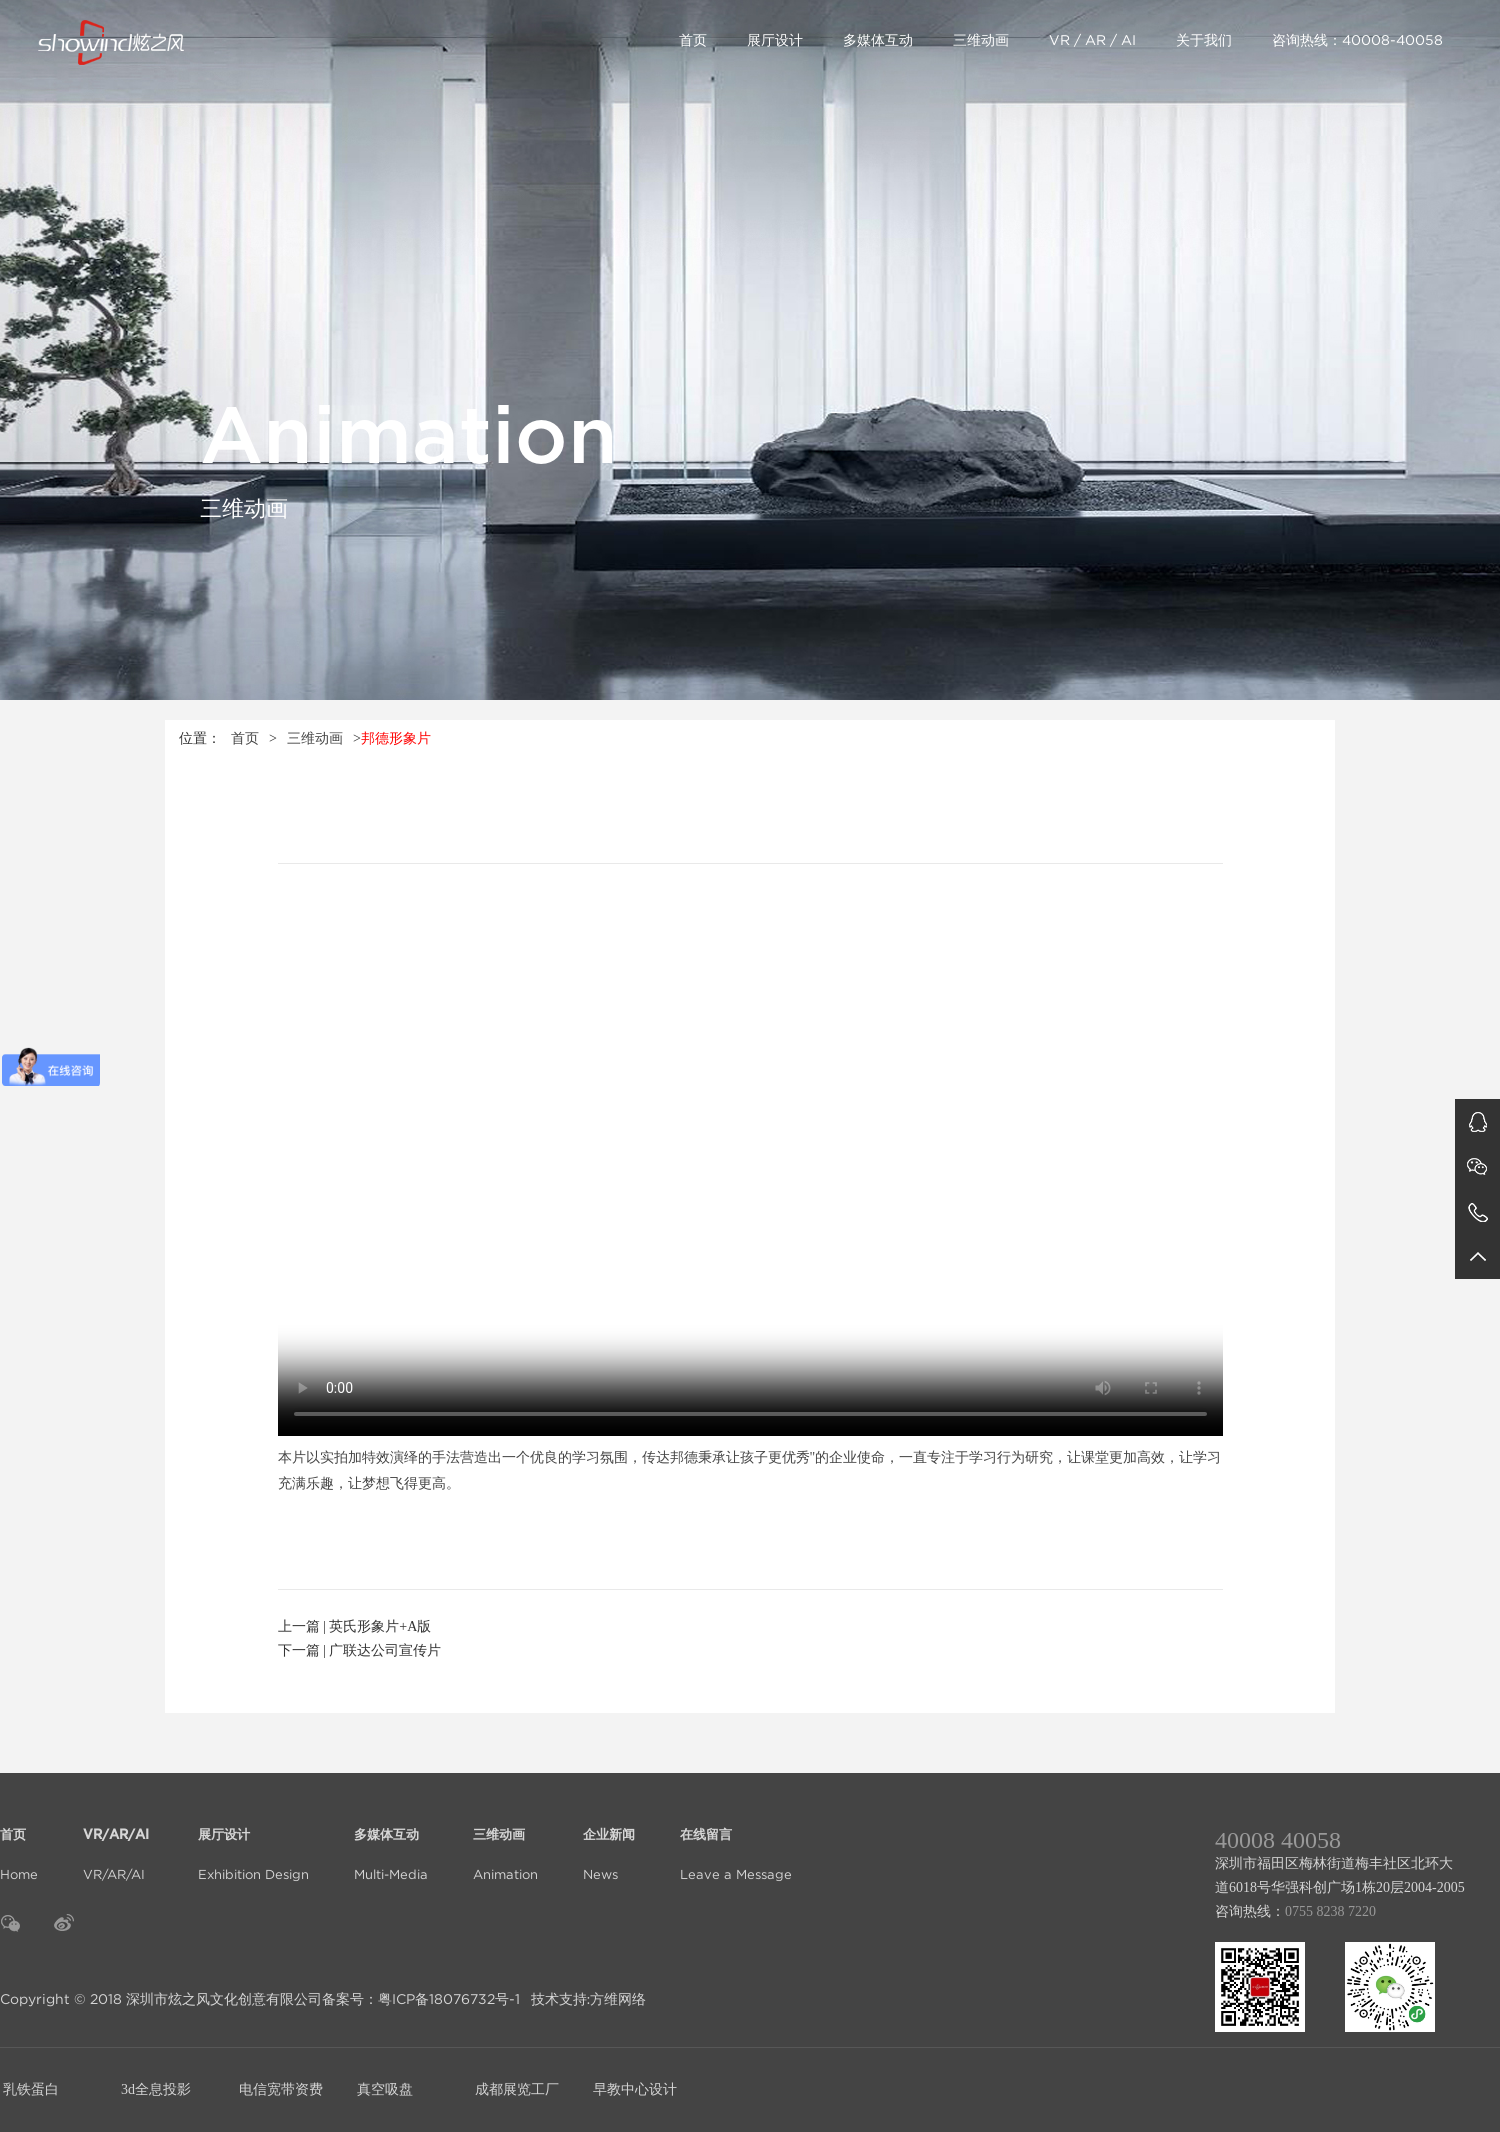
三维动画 (981, 40)
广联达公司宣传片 (385, 1650)
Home (19, 1842)
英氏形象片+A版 (380, 1626)
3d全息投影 (156, 2089)
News (609, 1842)
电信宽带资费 (281, 2089)
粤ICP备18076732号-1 (449, 1999)
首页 (693, 40)
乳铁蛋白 (31, 2089)
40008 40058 (1278, 1840)
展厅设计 (775, 40)
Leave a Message (736, 1842)
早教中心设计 (635, 2089)
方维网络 (618, 1999)
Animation (505, 1842)
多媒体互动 (878, 40)
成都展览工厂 (517, 2089)
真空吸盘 (385, 2089)
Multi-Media (391, 1842)
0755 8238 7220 (1330, 1911)
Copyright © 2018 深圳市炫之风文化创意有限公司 (161, 1999)
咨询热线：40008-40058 (1357, 40)
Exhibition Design (253, 1842)
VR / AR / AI (1092, 40)
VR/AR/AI (118, 1842)
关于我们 (1204, 40)
